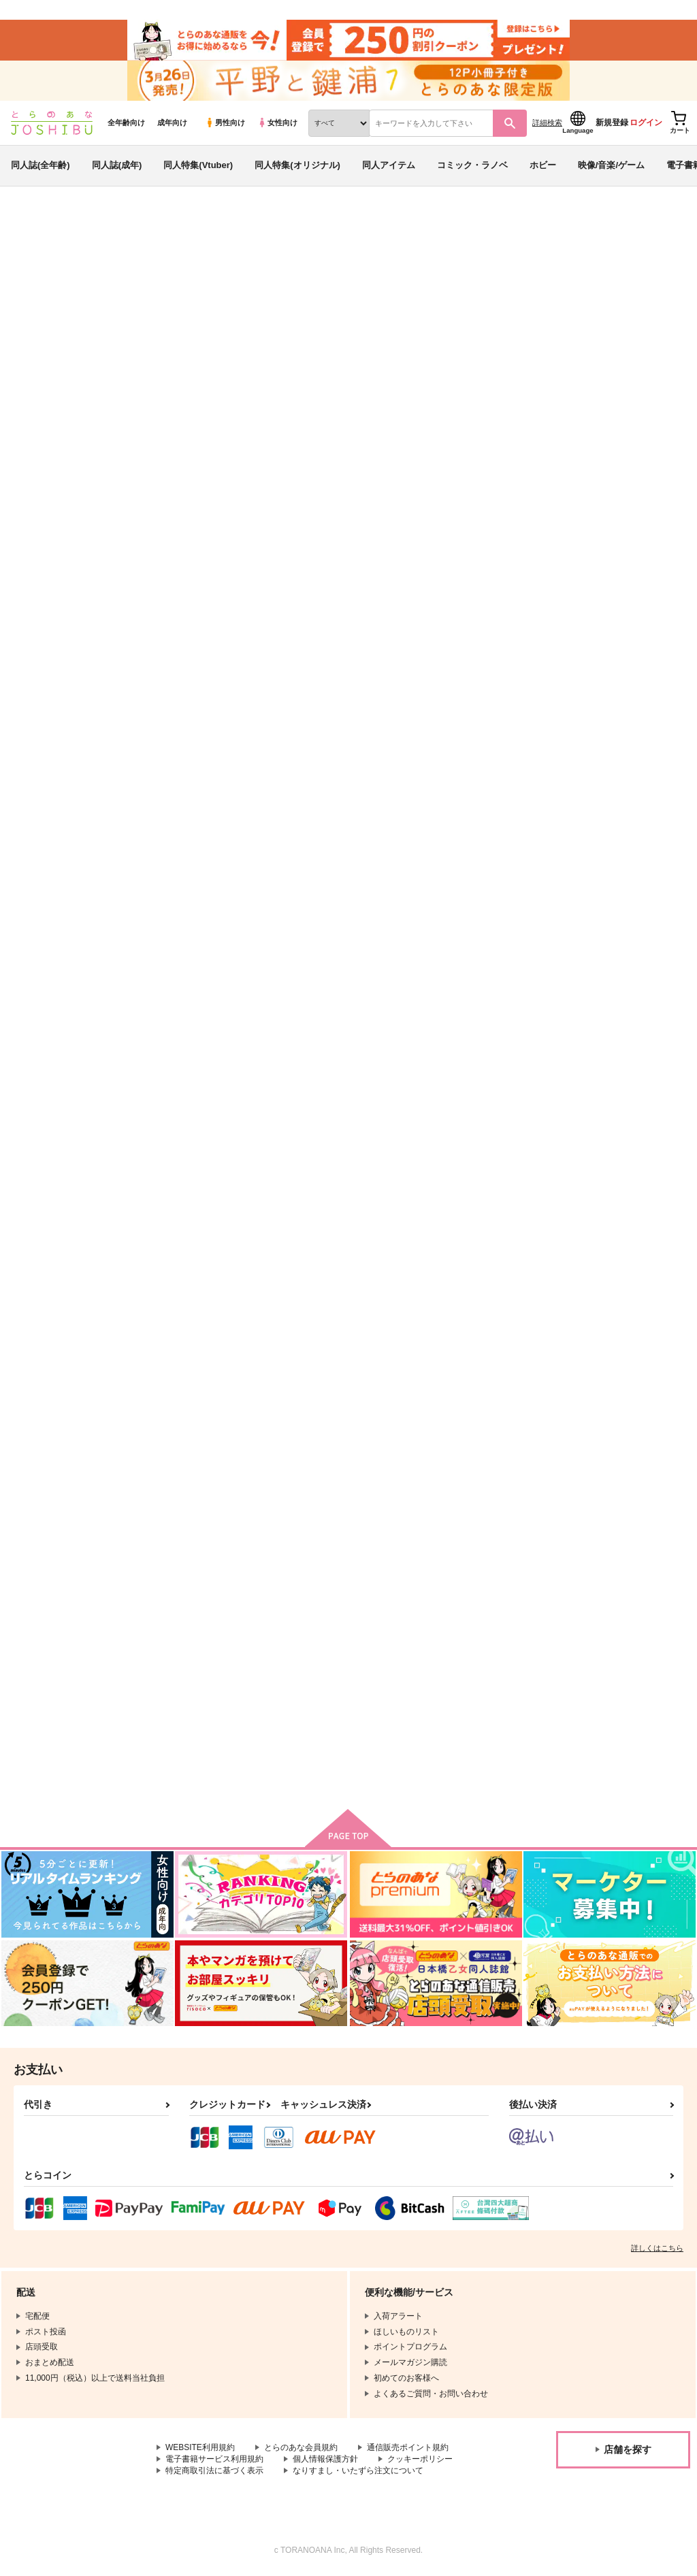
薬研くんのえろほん (602, 1655)
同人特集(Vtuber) (198, 166)
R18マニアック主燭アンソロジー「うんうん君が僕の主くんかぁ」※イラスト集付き (350, 1318)
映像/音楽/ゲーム (611, 166)
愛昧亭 (386, 289)
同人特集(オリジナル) (297, 166)
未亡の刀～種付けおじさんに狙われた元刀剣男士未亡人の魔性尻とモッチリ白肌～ (484, 990)
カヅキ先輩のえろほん (202, 1306)
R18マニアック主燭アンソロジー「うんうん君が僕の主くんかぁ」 (484, 1318)
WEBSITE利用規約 (200, 2448)
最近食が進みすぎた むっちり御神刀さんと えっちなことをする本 (217, 1667)
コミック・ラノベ (472, 166)
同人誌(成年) (117, 166)
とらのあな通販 (35, 225)
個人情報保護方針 (325, 2460)
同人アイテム (388, 166)
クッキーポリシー (420, 2460)
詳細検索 (547, 123)
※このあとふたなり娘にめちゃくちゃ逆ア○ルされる (484, 655)
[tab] (624, 426)
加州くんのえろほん (467, 1655)
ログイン (646, 123)
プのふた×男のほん (466, 289)
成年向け (172, 123)
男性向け (225, 123)
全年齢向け (126, 123)
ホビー (543, 166)
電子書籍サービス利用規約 (214, 2460)
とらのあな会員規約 (301, 2448)
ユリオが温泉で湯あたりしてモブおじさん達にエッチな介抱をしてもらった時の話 (619, 990)
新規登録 (612, 123)
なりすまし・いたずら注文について (358, 2472)
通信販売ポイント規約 (408, 2448)
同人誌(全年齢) (40, 166)
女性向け (277, 123)
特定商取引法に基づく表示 (214, 2472)
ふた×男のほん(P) (597, 650)
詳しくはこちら (657, 2249)
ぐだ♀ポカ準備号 (332, 289)
